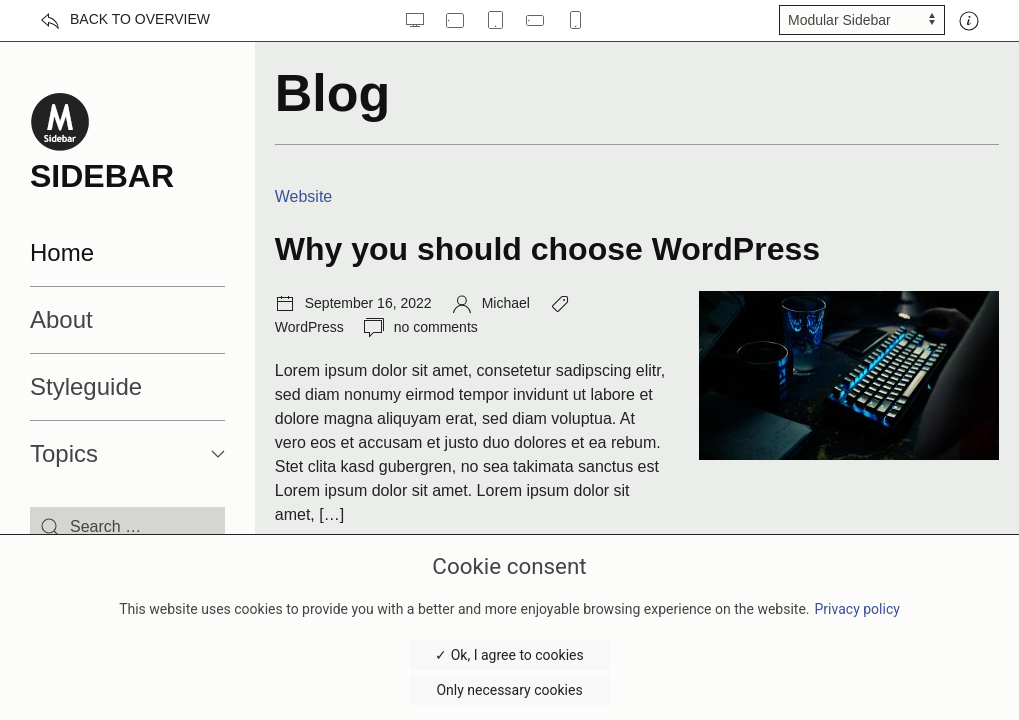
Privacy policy (857, 609)
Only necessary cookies (509, 690)
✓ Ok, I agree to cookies (509, 655)
